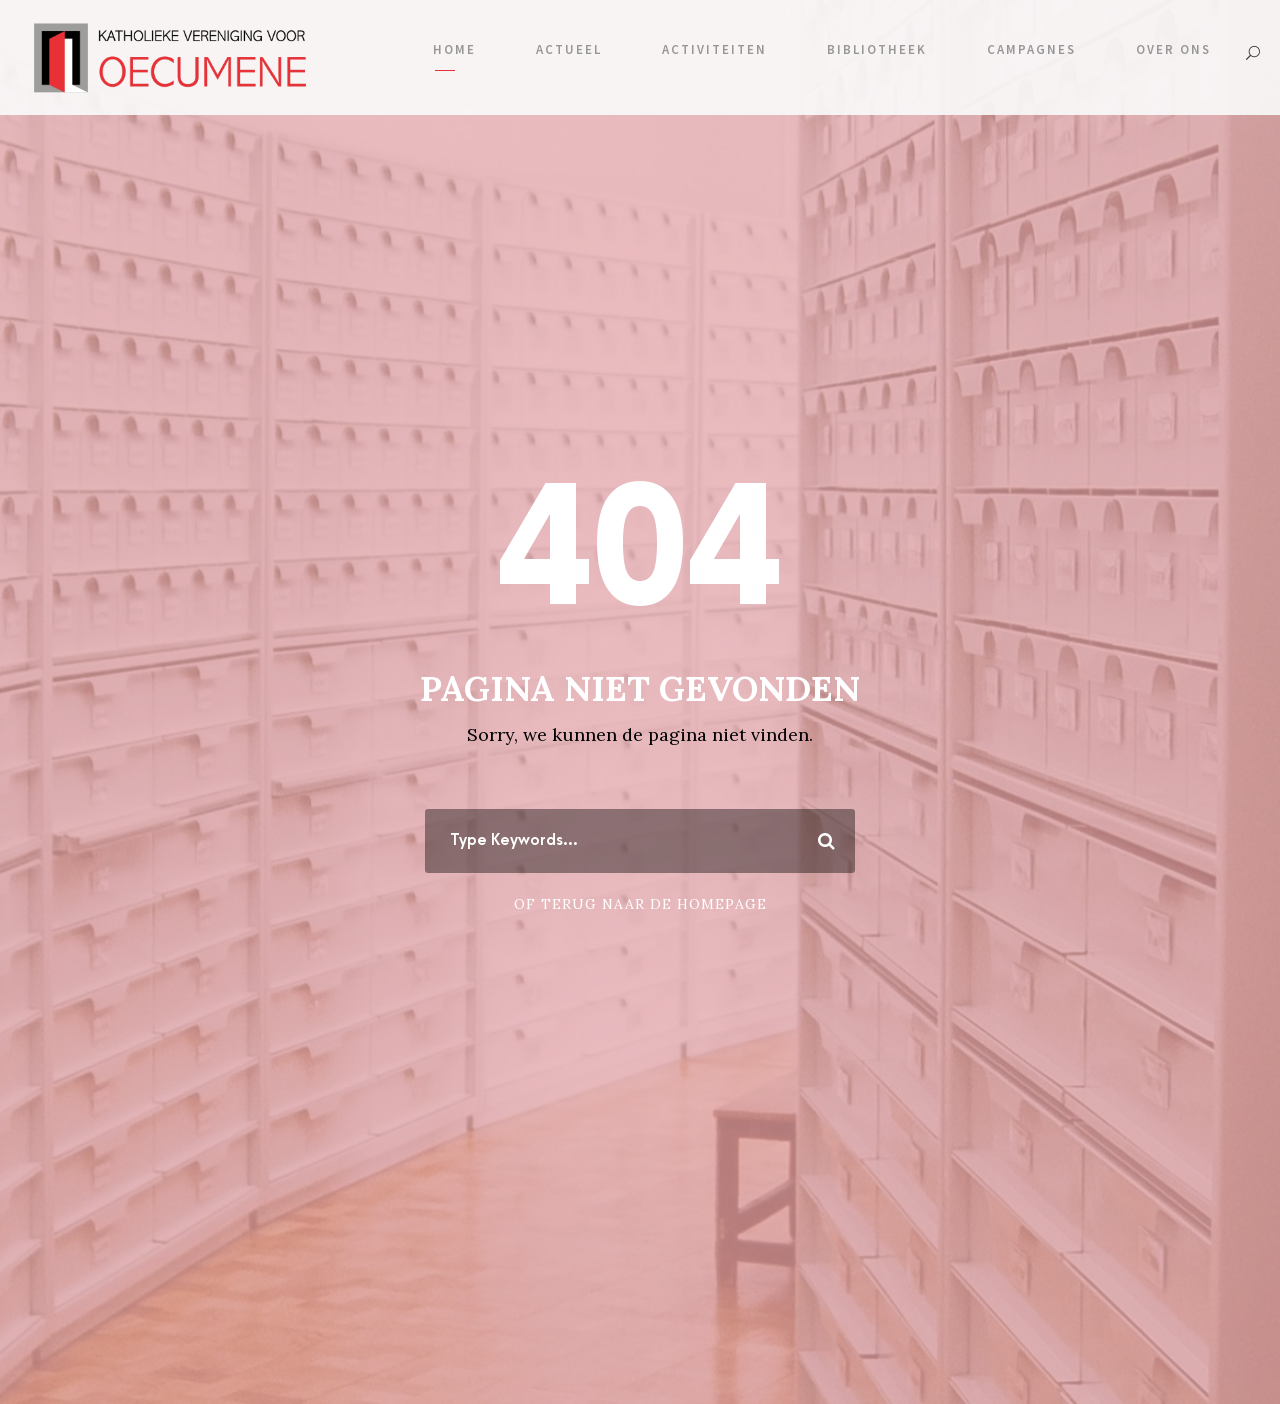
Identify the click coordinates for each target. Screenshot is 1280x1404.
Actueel (569, 49)
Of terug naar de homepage (640, 904)
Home (454, 49)
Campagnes (1031, 49)
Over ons (1173, 49)
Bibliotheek (877, 49)
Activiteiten (714, 49)
